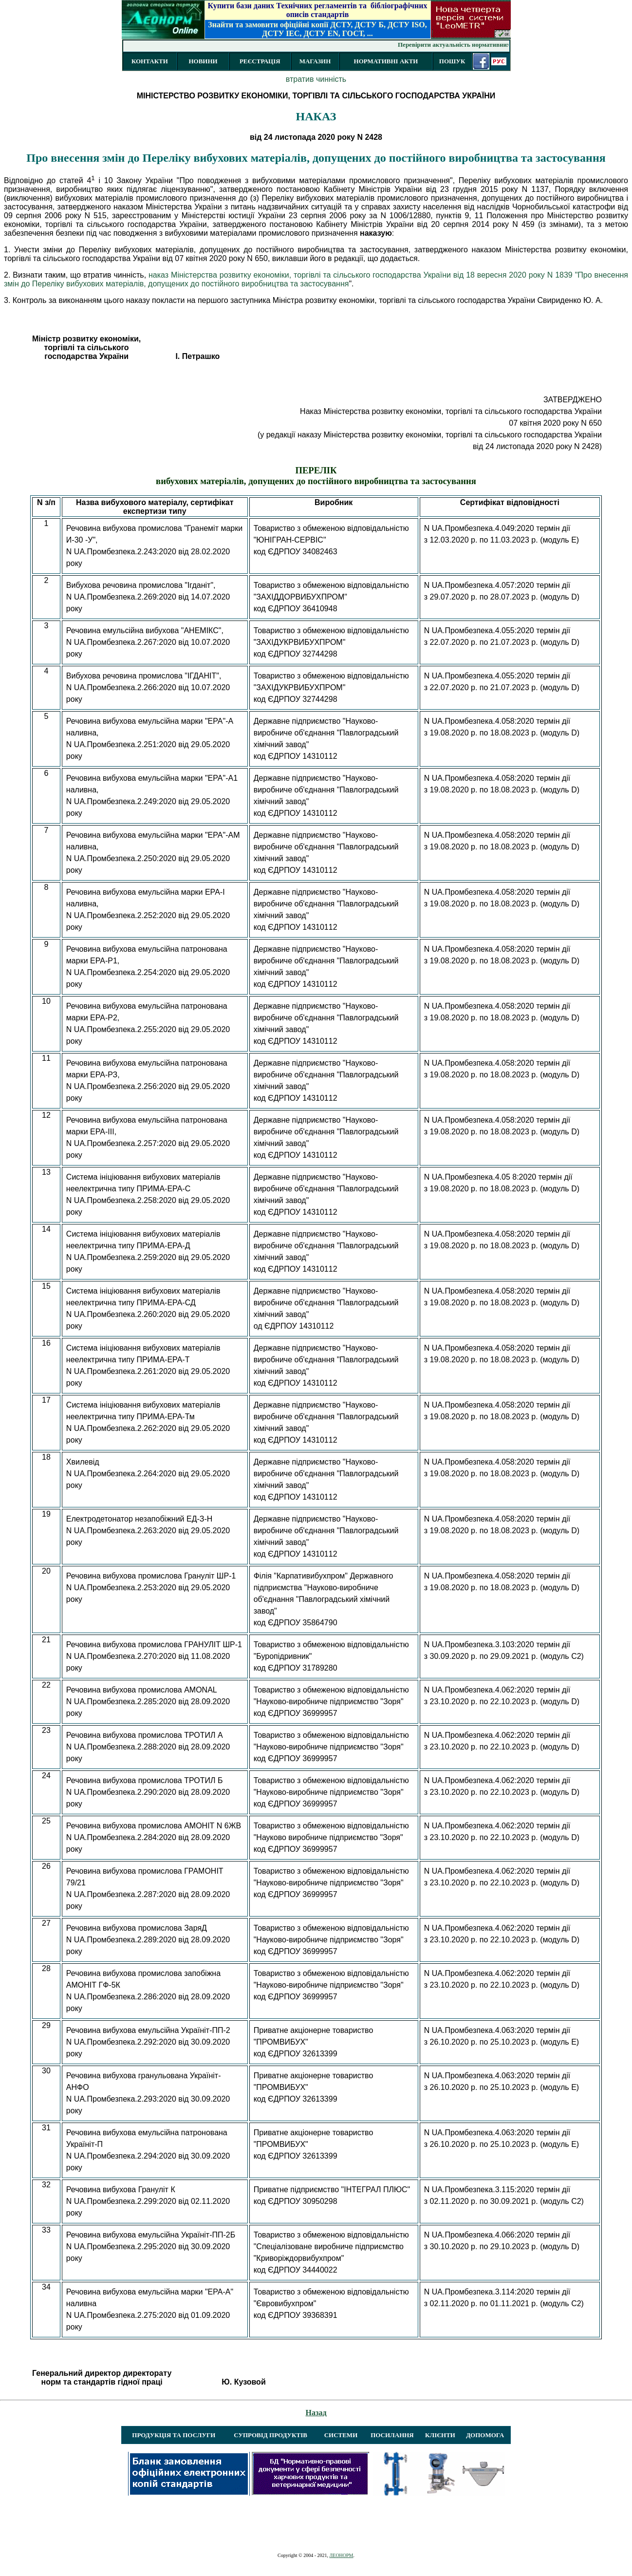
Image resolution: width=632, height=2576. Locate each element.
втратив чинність (316, 79)
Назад (316, 2412)
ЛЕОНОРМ (341, 2555)
